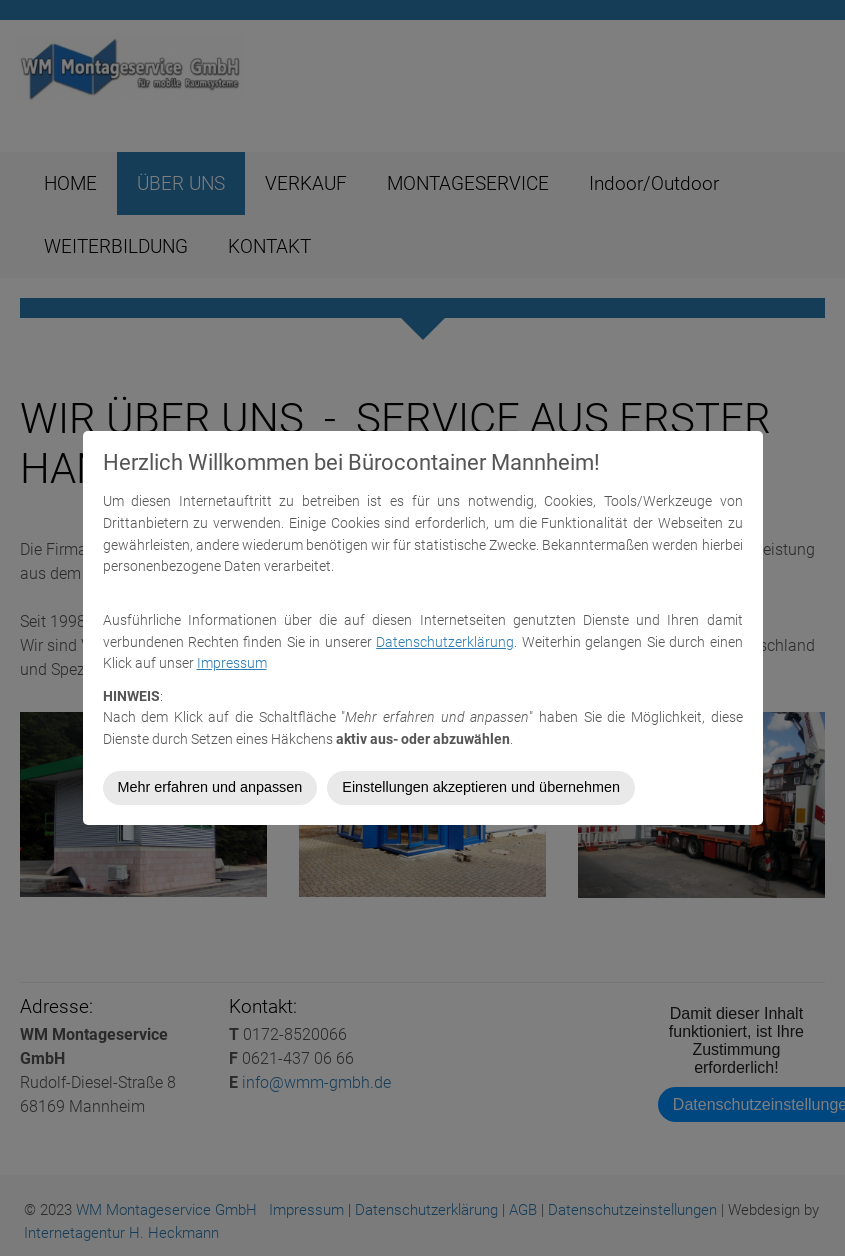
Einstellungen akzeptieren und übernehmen (481, 787)
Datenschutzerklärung (445, 642)
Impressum (232, 663)
